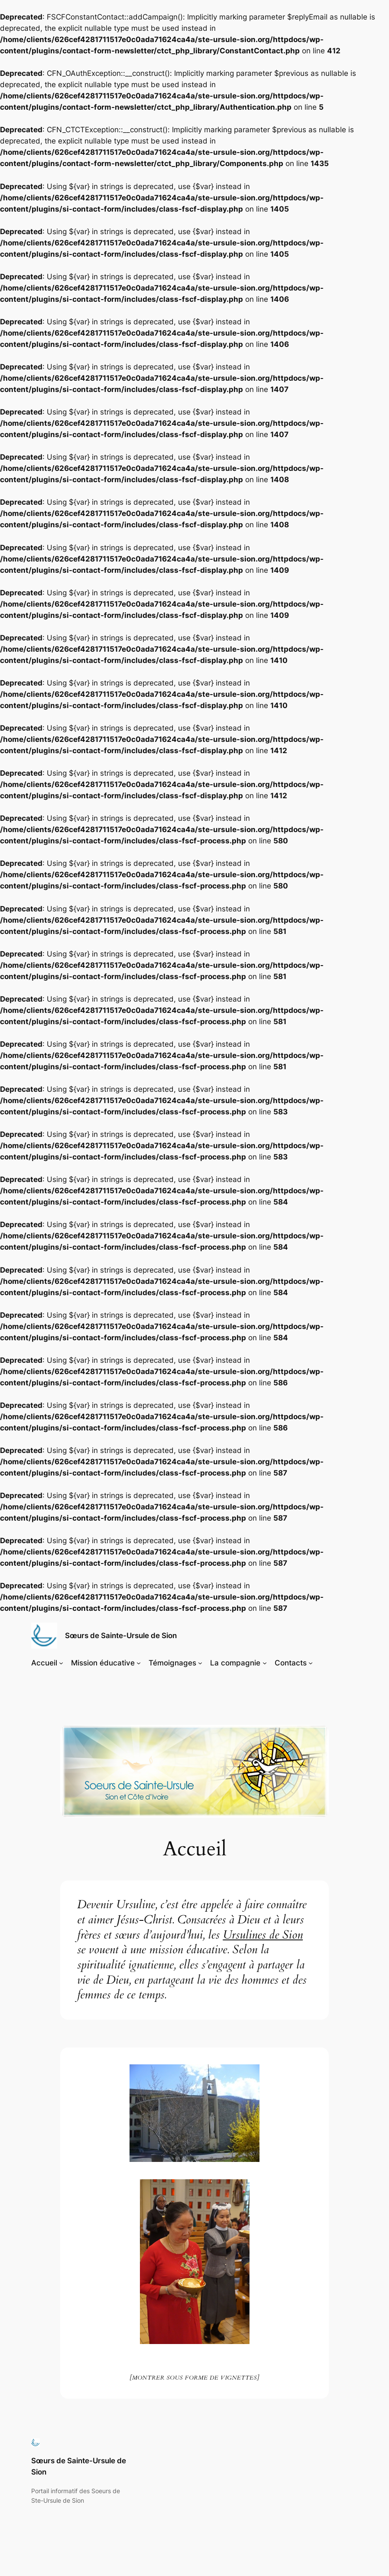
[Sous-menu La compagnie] (265, 1663)
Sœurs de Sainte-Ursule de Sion (121, 1635)
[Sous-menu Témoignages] (200, 1663)
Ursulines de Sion (263, 1935)
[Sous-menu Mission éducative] (138, 1663)
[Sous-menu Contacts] (310, 1663)
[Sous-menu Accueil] (61, 1663)
